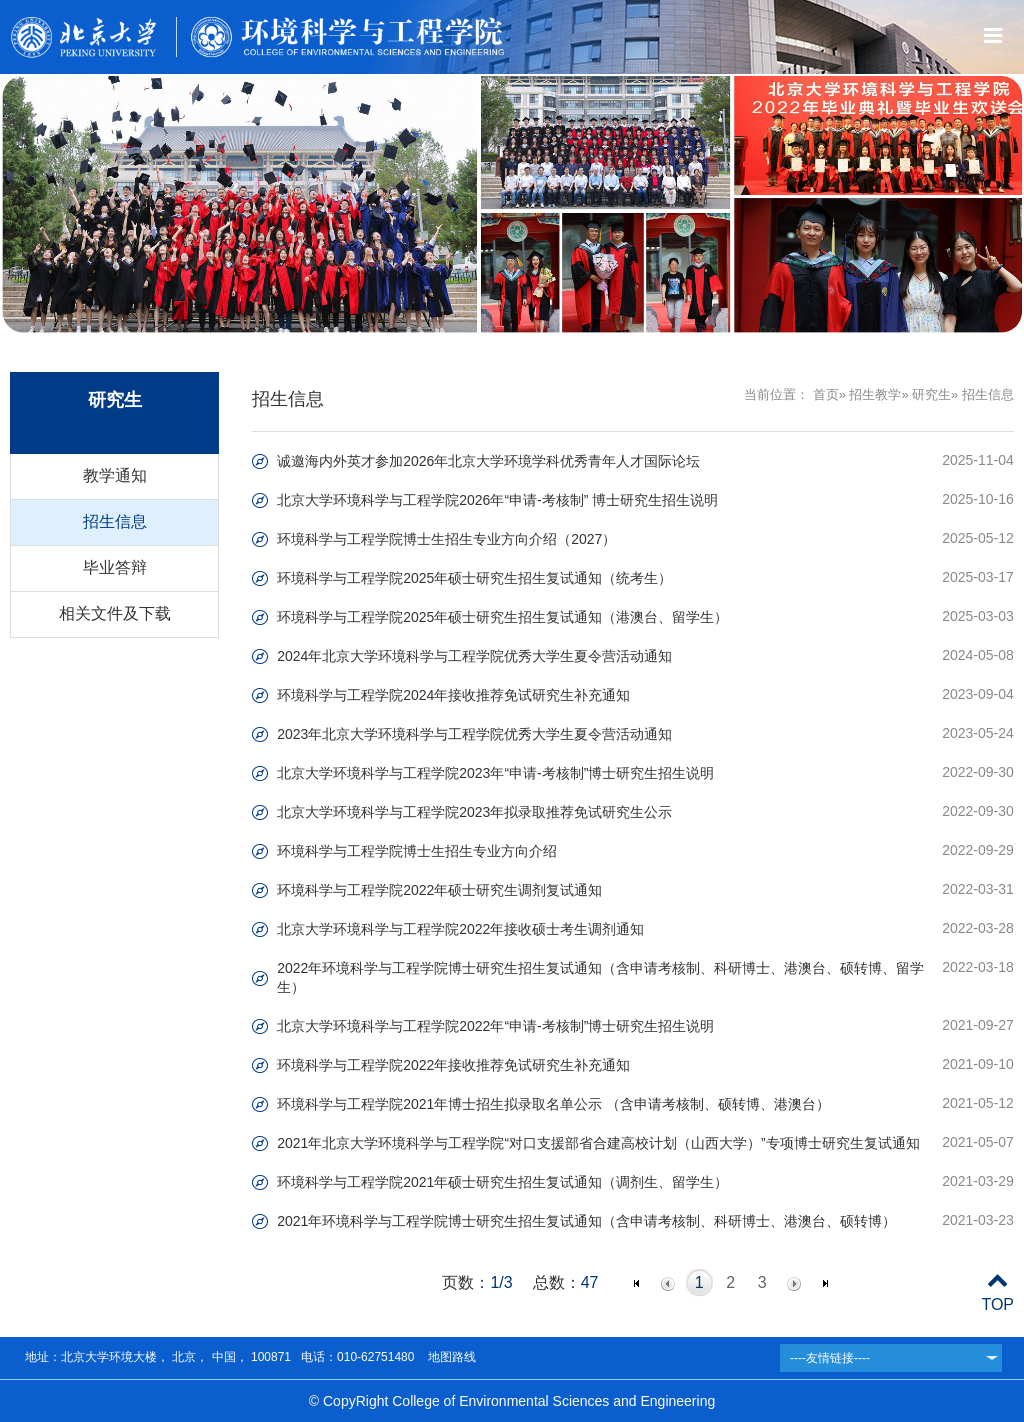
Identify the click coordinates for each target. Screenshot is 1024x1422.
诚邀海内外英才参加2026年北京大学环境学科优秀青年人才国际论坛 (488, 461)
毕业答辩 (115, 567)
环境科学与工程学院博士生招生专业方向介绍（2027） (446, 539)
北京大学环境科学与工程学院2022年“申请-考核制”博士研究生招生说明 (495, 1026)
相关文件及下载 (115, 613)
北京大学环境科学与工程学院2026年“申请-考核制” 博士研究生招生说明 (497, 500)
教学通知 (115, 475)
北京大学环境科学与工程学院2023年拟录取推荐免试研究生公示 (474, 812)
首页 (826, 394)
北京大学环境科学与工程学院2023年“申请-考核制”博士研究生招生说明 (495, 773)
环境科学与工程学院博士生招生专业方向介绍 (417, 851)
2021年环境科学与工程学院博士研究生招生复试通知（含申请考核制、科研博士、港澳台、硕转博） (586, 1221)
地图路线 (449, 1357)
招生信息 (115, 521)
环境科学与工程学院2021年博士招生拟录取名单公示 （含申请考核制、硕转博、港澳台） (553, 1104)
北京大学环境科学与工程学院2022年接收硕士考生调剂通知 (460, 929)
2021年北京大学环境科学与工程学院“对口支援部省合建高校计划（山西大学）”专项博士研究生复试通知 (598, 1143)
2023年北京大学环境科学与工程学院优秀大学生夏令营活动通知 (474, 734)
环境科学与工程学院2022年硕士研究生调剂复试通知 (439, 890)
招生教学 (875, 394)
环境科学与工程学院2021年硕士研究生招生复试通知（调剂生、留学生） (502, 1182)
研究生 (931, 394)
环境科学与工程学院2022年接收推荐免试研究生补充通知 (453, 1065)
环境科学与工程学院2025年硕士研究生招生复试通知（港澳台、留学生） (502, 617)
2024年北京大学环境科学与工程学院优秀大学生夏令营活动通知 (474, 656)
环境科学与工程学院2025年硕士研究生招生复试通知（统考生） (474, 578)
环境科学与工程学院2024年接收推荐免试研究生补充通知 (453, 695)
